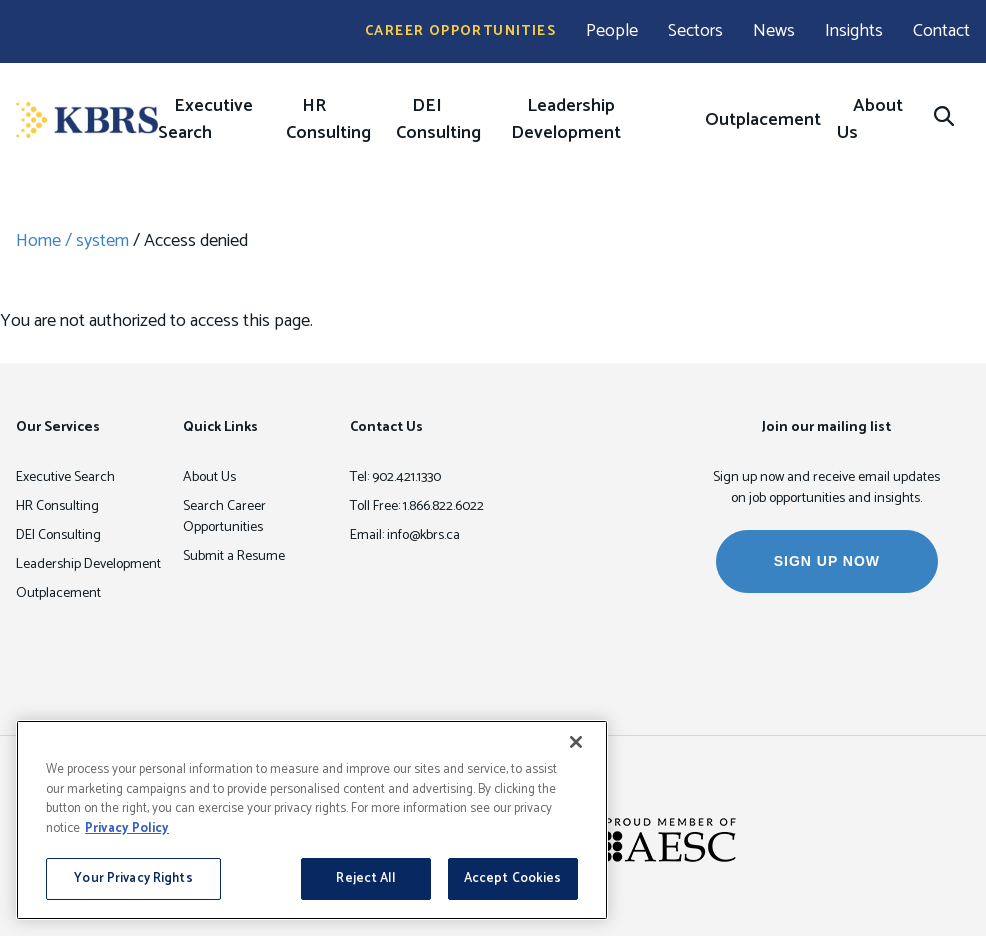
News (774, 31)
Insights (854, 31)
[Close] (576, 742)
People (612, 31)
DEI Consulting (438, 119)
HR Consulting (328, 119)
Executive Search (205, 119)
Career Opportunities (460, 31)
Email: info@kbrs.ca (405, 535)
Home (38, 241)
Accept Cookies (513, 878)
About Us (870, 119)
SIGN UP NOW (827, 561)
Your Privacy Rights (133, 878)
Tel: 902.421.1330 (395, 477)
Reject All (365, 878)
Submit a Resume (234, 556)
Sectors (695, 31)
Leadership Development (566, 119)
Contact (941, 31)
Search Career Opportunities (224, 517)
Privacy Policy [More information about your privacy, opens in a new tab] (127, 828)
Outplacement (763, 120)
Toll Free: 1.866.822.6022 (417, 506)
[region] (312, 820)
